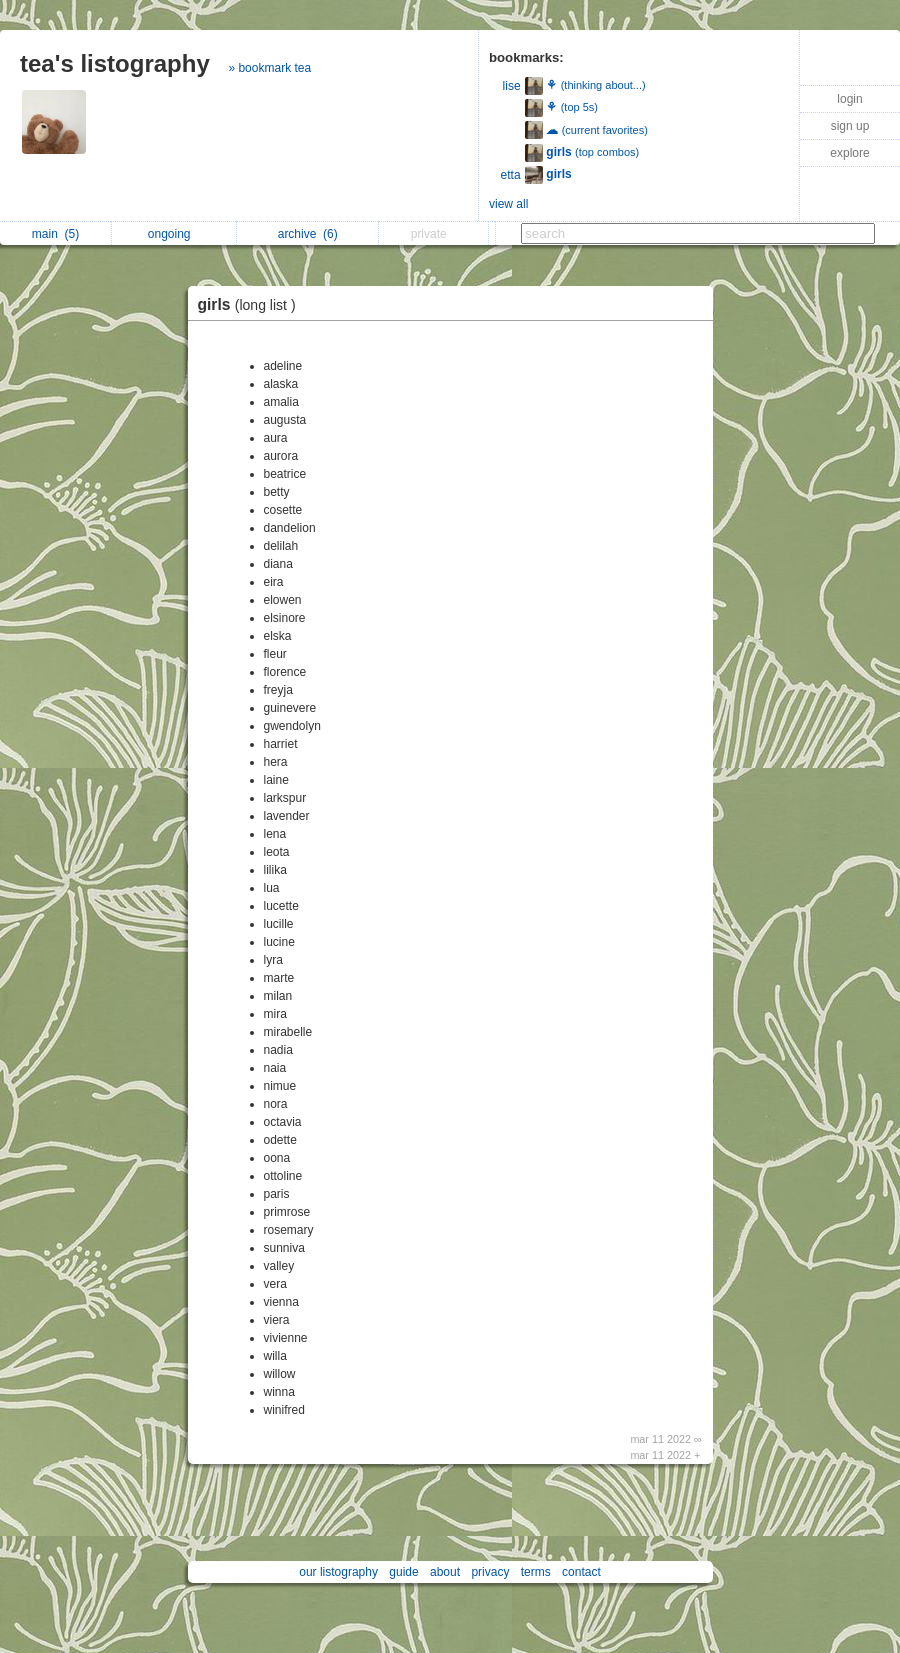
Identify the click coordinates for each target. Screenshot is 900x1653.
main (55, 234)
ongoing (174, 234)
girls (252, 304)
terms (536, 1572)
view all (508, 204)
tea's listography (115, 63)
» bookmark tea (269, 68)
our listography (338, 1572)
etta (511, 175)
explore (849, 153)
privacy (490, 1572)
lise (512, 86)
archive (308, 234)
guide (403, 1572)
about (445, 1572)
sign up (850, 126)
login (849, 99)
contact (581, 1572)
